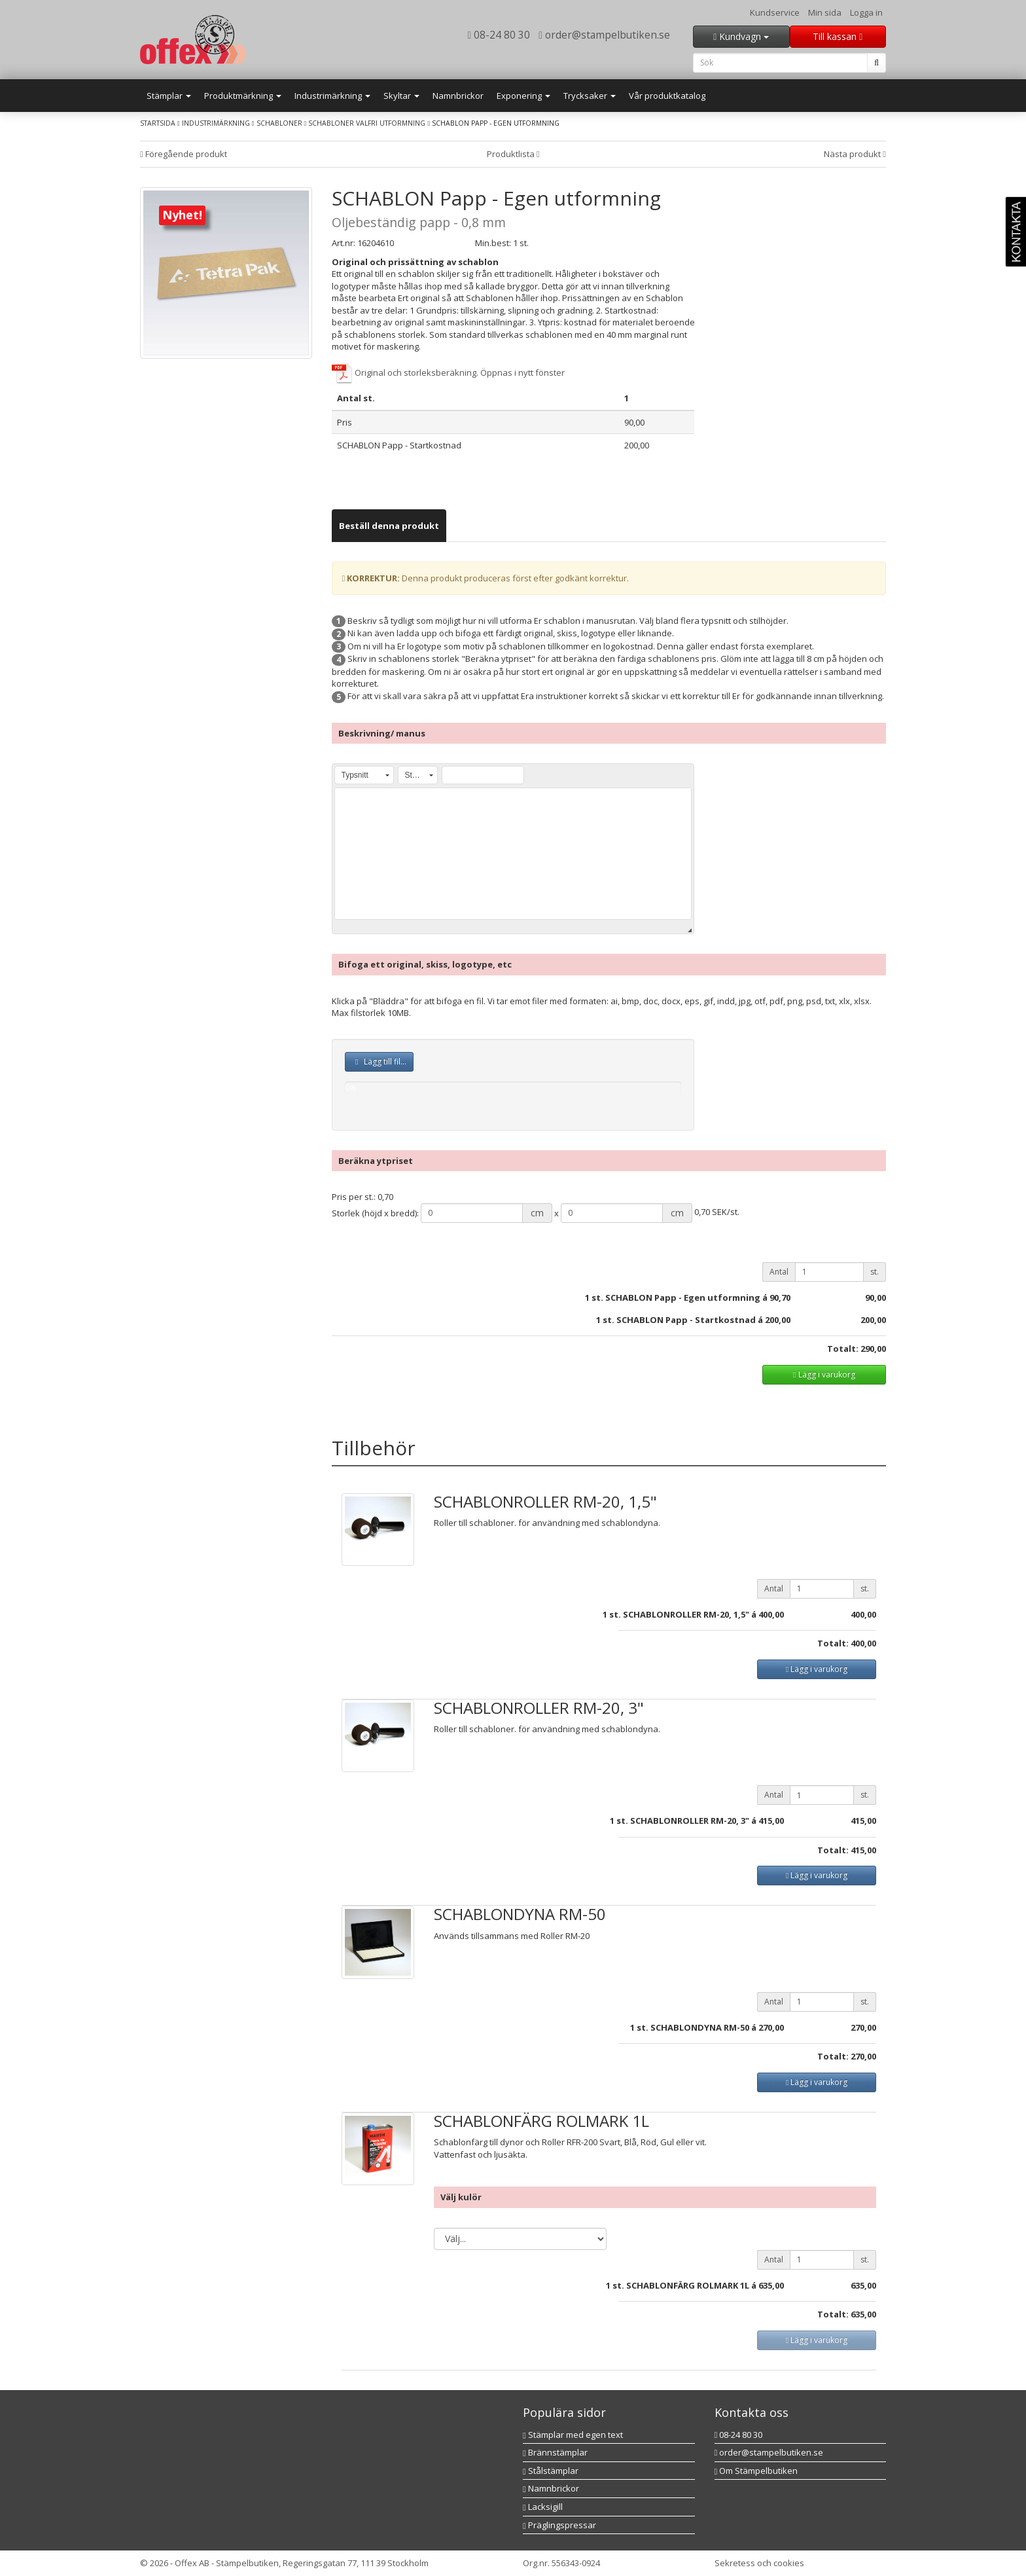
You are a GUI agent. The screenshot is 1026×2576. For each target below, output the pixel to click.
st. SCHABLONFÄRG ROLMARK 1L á (684, 2285)
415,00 (771, 1820)
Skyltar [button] (401, 95)
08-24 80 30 (499, 34)
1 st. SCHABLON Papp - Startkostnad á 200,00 (693, 1320)
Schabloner (280, 123)
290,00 (873, 1348)
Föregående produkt (183, 154)
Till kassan (837, 36)
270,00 (771, 2027)
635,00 (771, 2285)
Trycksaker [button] (589, 95)
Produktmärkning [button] (242, 95)
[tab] (389, 526)
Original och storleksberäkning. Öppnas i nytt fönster (448, 372)
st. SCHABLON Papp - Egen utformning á (680, 1297)
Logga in (866, 12)
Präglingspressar (559, 2525)
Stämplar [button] (169, 95)
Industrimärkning (216, 123)
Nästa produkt (855, 154)
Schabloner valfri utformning (366, 123)
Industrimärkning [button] (332, 95)
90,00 (875, 1297)
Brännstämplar (555, 2452)
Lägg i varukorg (824, 1374)
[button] (364, 775)
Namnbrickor (458, 95)
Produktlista (513, 154)
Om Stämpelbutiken (756, 2470)
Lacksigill (543, 2507)
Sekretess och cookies (759, 2563)
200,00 (873, 1320)
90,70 (780, 1297)
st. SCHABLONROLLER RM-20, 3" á (686, 1820)
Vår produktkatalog (667, 95)
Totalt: (842, 1348)
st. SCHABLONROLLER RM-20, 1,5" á (682, 1614)
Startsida (157, 123)
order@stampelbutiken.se (604, 34)
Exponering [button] (523, 95)
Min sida (824, 12)
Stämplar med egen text (573, 2434)
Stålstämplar (550, 2470)
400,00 (771, 1614)
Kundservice (775, 12)
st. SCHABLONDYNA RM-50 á (696, 2027)
